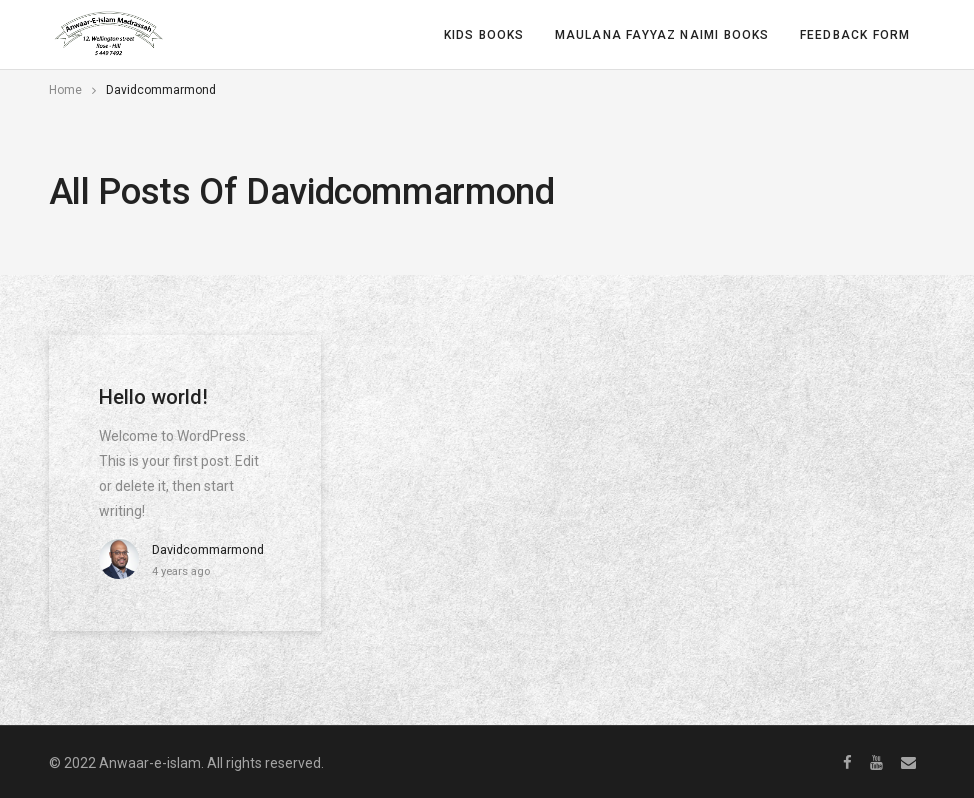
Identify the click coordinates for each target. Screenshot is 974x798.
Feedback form (855, 35)
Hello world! (153, 397)
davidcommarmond (208, 549)
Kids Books (484, 35)
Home (65, 90)
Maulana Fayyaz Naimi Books (662, 35)
